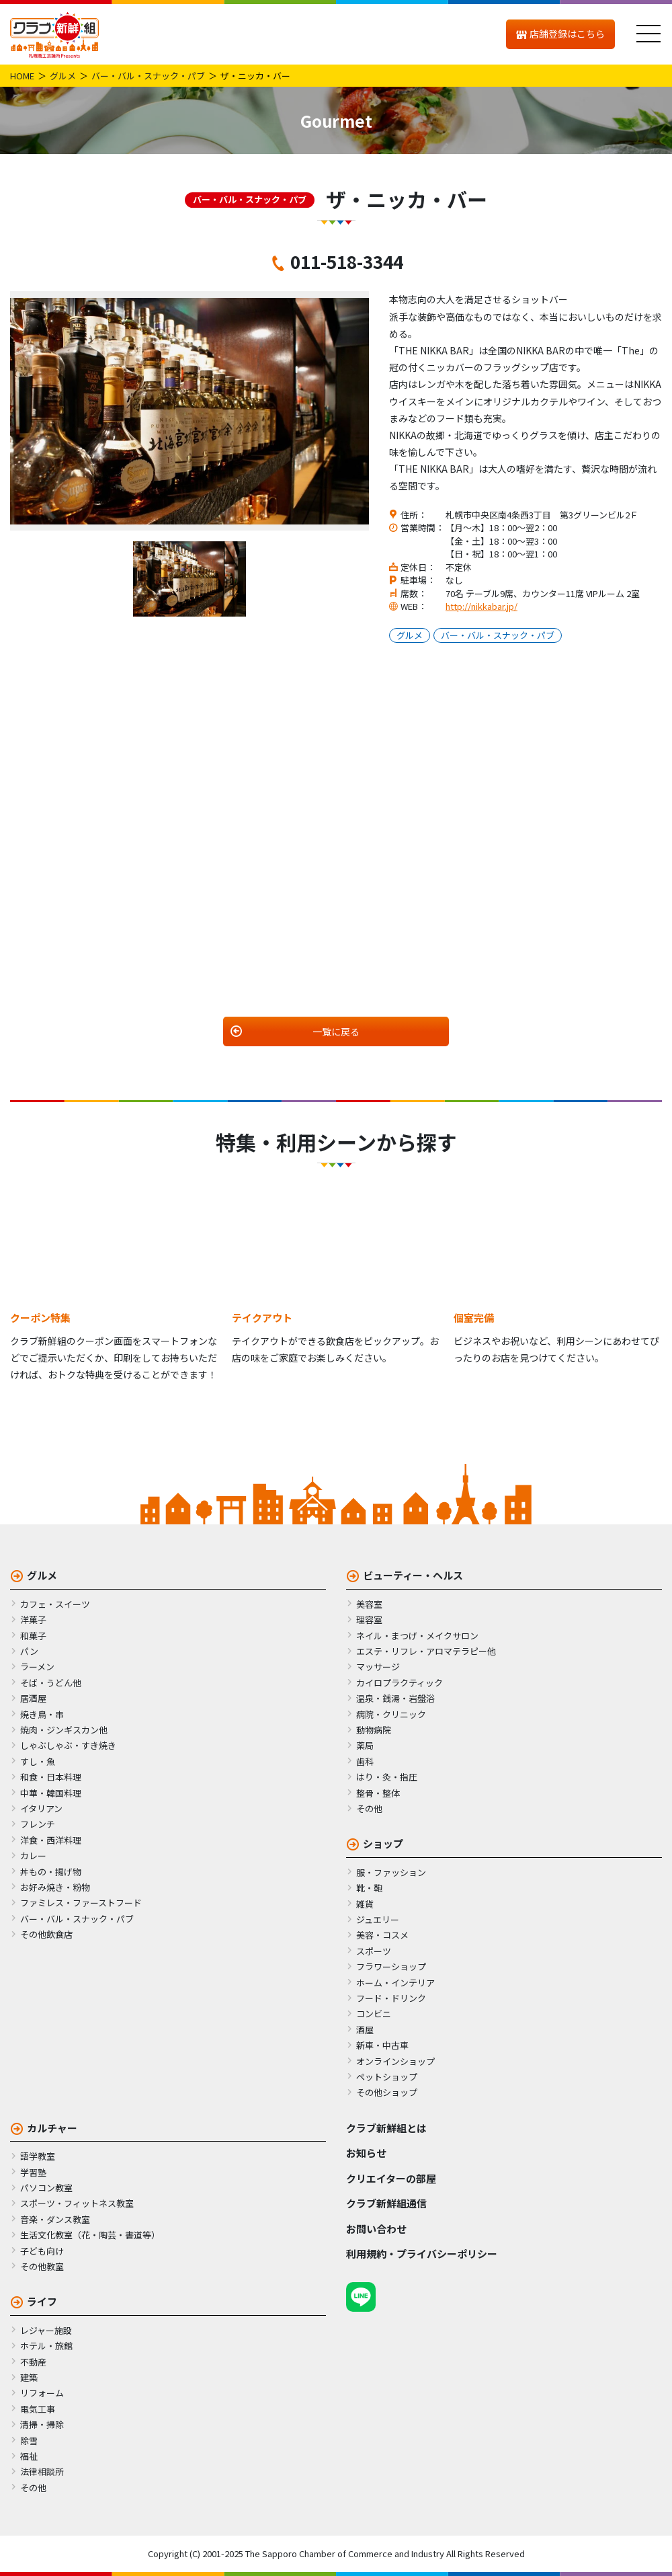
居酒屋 (33, 1698)
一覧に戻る (336, 1031)
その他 (369, 1808)
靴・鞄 (369, 1887)
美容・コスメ (382, 1934)
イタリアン (41, 1808)
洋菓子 (33, 1619)
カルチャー (52, 2128)
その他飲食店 (46, 1934)
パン (29, 1651)
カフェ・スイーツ (55, 1604)
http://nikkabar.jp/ (481, 606)
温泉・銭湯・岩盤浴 (395, 1698)
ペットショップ (386, 2076)
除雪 (29, 2440)
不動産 (33, 2361)
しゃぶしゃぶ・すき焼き (68, 1745)
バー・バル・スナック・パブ (148, 75)
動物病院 (373, 1729)
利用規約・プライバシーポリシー (421, 2254)
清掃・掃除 (42, 2424)
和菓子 (33, 1635)
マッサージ (378, 1666)
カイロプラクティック (399, 1682)
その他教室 (42, 2266)
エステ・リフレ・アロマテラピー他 (426, 1651)
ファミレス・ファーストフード (81, 1902)
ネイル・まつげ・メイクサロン (417, 1635)
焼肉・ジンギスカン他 (64, 1729)
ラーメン (37, 1666)
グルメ (63, 75)
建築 (29, 2377)
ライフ (42, 2301)
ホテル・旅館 (46, 2345)
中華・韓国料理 (50, 1793)
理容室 (369, 1619)
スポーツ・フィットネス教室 (77, 2203)
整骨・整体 (378, 1793)
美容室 (369, 1604)
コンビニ (373, 2013)
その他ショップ (386, 2092)
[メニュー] (648, 34)
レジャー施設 (46, 2330)
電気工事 (37, 2409)
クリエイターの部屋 (391, 2178)
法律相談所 (42, 2471)
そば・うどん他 (50, 1682)
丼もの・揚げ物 (50, 1871)
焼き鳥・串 (42, 1714)
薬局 (365, 1745)
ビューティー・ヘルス (413, 1575)
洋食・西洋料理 (50, 1840)
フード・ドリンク (391, 1998)
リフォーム (42, 2392)
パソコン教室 (46, 2187)
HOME (22, 75)
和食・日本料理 (50, 1776)
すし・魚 (37, 1761)
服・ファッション (391, 1872)
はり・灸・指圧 (386, 1776)
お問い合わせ (376, 2229)
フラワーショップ (391, 1966)
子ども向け (42, 2251)
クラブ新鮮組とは (386, 2128)
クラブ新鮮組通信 (386, 2203)
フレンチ (37, 1824)
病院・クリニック (391, 1714)
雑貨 (365, 1904)
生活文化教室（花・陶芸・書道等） (90, 2234)
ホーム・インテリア (395, 1982)
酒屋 (365, 2029)
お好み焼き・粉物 (55, 1887)
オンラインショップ (395, 2061)
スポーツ (373, 1951)
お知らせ (366, 2153)
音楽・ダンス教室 (55, 2219)
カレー (33, 1855)
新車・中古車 (382, 2045)
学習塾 (33, 2172)
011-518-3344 (346, 261)
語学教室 (37, 2156)
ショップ (383, 1843)
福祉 (29, 2456)
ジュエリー (377, 1919)
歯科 (365, 1761)
